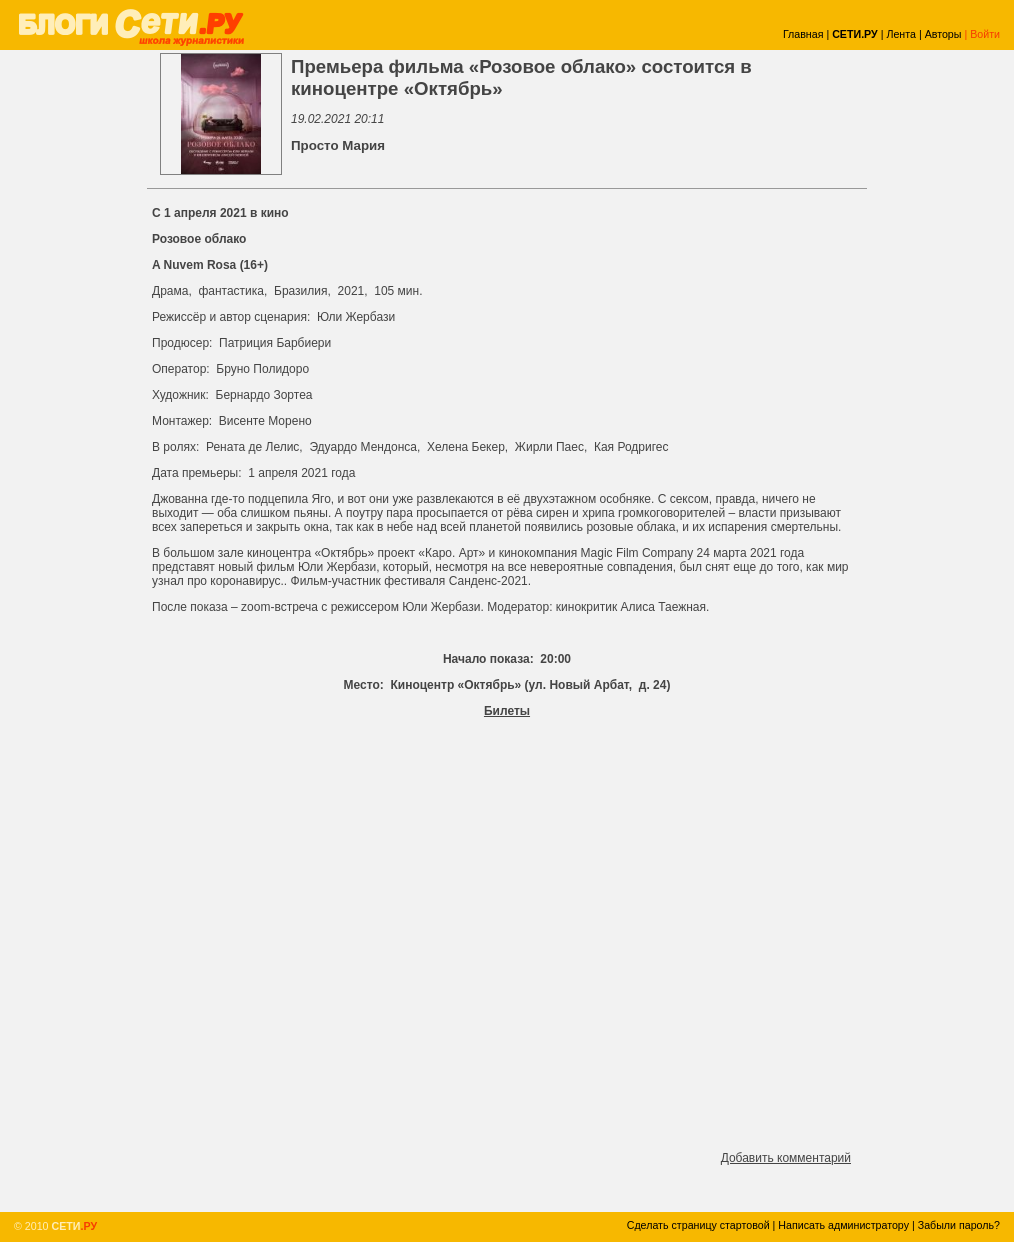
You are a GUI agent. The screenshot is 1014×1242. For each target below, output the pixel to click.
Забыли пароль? (959, 1225)
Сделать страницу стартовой (698, 1225)
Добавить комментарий (786, 1158)
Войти (985, 34)
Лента (901, 34)
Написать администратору (843, 1225)
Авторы (943, 34)
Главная (803, 34)
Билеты (507, 711)
